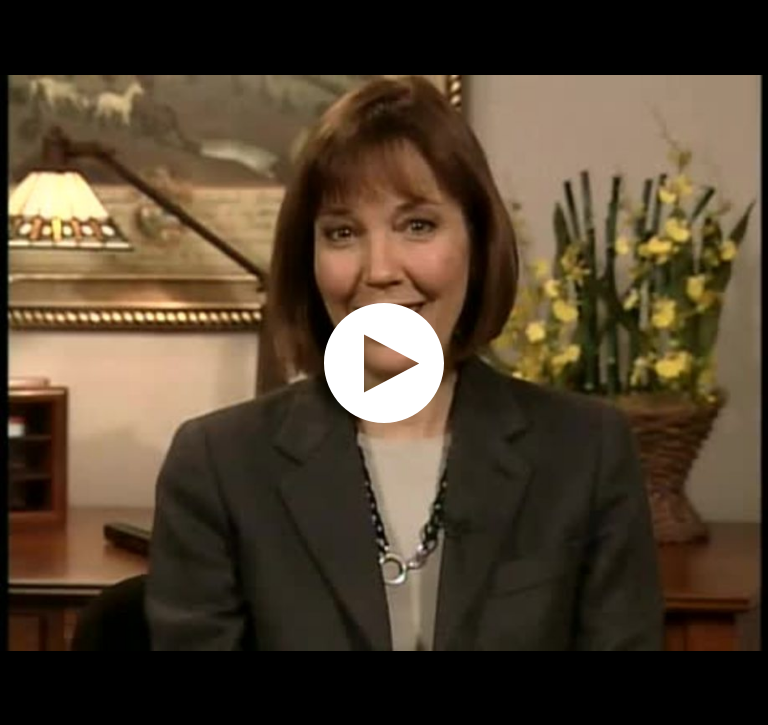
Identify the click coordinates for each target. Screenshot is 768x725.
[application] (384, 362)
